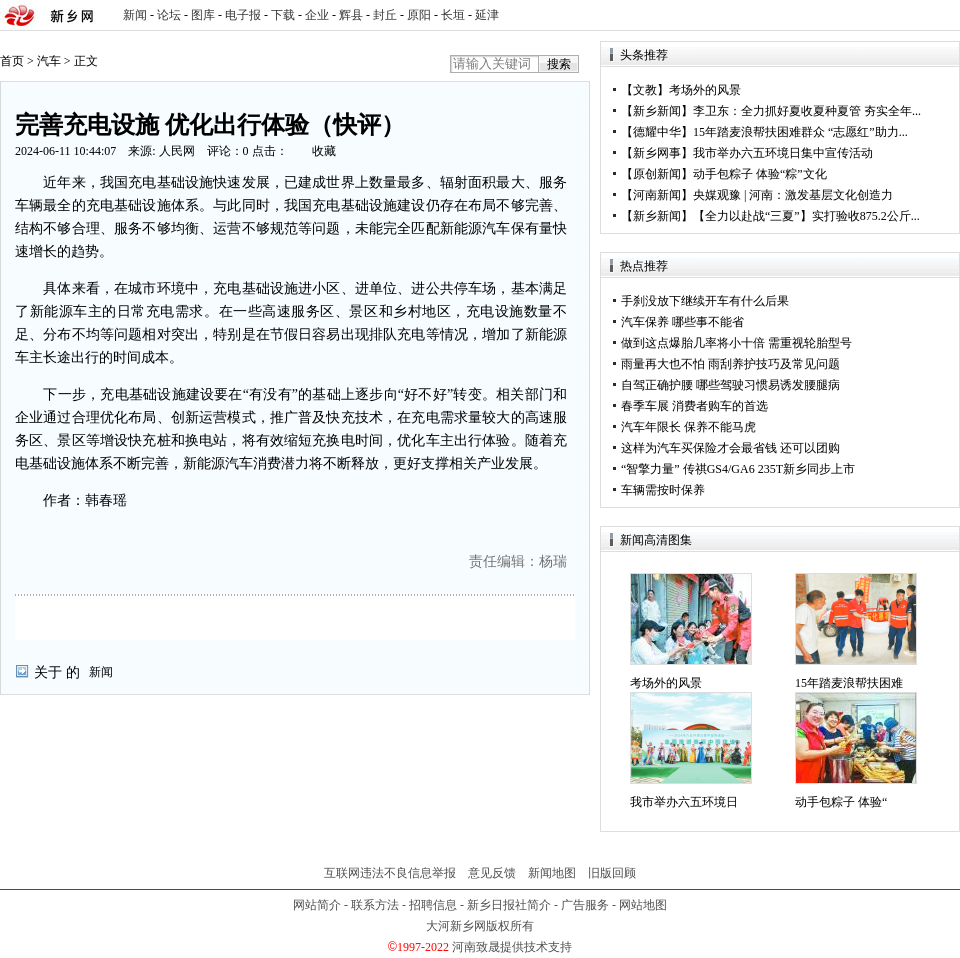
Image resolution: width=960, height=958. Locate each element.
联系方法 (375, 905)
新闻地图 (552, 873)
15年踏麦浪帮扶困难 (849, 683)
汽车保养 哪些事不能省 (682, 322)
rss (941, 15)
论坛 (169, 15)
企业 (317, 15)
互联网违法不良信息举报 (390, 873)
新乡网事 (657, 153)
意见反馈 (492, 873)
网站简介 (317, 905)
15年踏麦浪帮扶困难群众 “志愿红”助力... (800, 132)
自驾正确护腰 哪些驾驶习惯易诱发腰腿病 (730, 385)
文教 (645, 90)
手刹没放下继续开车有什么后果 (705, 301)
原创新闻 (657, 174)
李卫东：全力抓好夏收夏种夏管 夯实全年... (807, 111)
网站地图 (643, 905)
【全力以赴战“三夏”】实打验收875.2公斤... (806, 216)
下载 (283, 15)
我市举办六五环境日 (684, 802)
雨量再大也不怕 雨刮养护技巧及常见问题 (730, 364)
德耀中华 (657, 132)
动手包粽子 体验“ (841, 802)
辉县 (351, 15)
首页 (12, 61)
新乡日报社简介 (509, 905)
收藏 (324, 151)
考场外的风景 (705, 90)
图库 (203, 15)
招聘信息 (433, 905)
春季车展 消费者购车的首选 (694, 406)
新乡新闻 (657, 111)
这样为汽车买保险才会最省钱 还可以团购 (730, 448)
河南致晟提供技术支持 (512, 947)
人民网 (177, 151)
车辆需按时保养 (663, 490)
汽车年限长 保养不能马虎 (688, 427)
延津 (487, 15)
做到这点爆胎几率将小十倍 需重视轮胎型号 (736, 343)
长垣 (453, 15)
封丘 (385, 15)
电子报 (243, 15)
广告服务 (585, 905)
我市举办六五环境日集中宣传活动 (783, 153)
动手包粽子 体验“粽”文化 (760, 174)
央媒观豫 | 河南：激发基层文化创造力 (793, 195)
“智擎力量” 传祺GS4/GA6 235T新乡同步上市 (738, 469)
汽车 (49, 61)
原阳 (419, 15)
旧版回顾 (612, 873)
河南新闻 (657, 195)
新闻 (135, 15)
